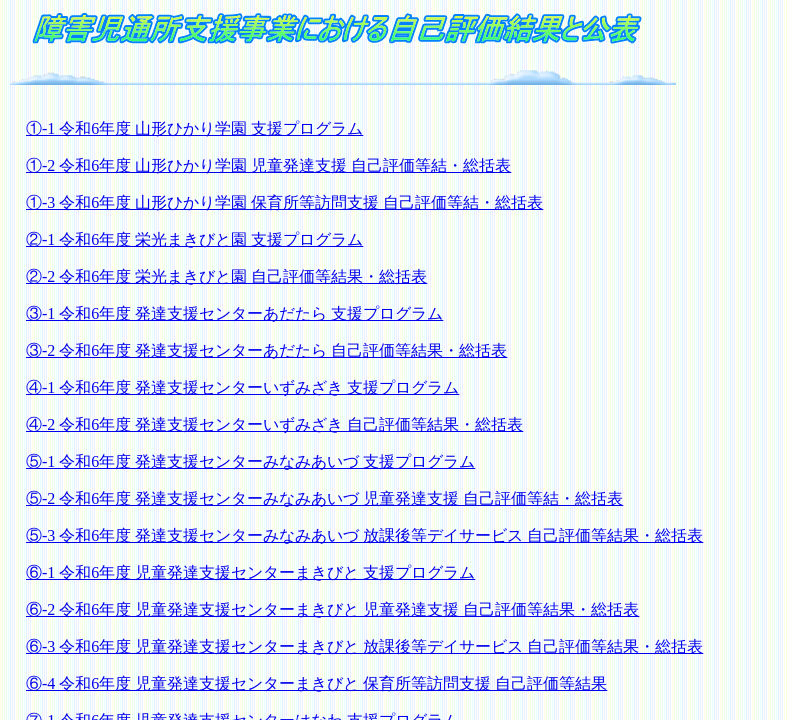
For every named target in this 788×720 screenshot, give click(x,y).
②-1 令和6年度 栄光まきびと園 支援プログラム (194, 239)
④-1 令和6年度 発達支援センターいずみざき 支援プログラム (242, 387)
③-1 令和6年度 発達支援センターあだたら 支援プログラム (234, 313)
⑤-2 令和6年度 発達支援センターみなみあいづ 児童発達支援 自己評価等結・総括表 (324, 498)
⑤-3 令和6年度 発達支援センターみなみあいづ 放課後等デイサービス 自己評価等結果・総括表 (364, 535)
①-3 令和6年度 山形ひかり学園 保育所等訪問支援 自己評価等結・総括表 (284, 202)
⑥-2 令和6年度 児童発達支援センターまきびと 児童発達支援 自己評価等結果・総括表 (332, 609)
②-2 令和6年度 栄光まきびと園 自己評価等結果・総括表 (226, 276)
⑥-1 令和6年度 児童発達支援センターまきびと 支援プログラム (250, 572)
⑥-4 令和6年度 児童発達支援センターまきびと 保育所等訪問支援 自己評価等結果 (316, 683)
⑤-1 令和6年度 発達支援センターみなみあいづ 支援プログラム (250, 461)
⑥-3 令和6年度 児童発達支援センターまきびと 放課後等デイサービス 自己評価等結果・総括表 (364, 646)
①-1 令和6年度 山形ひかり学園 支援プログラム (194, 128)
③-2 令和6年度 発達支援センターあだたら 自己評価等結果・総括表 (266, 350)
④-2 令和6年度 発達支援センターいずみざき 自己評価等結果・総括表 (274, 424)
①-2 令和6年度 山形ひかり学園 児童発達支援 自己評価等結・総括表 (268, 165)
